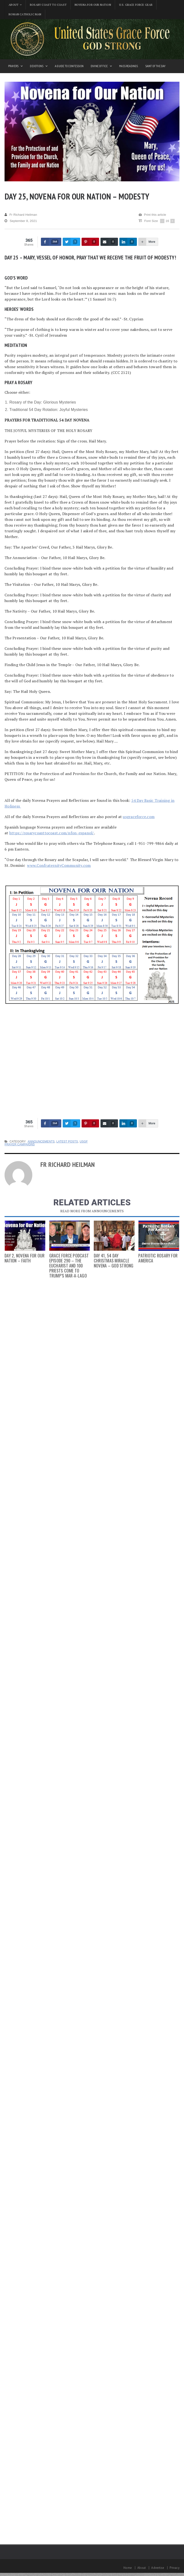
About (141, 2567)
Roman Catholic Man (25, 14)
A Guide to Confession (69, 66)
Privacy (174, 2567)
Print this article (152, 215)
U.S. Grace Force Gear (136, 4)
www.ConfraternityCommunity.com (59, 865)
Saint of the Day (155, 66)
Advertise (157, 2567)
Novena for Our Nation (93, 4)
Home (127, 2567)
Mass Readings (128, 66)
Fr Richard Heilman (21, 215)
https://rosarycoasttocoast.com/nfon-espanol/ (51, 832)
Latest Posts (67, 1141)
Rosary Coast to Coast (48, 4)
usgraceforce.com (139, 816)
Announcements (41, 1141)
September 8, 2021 (21, 221)
